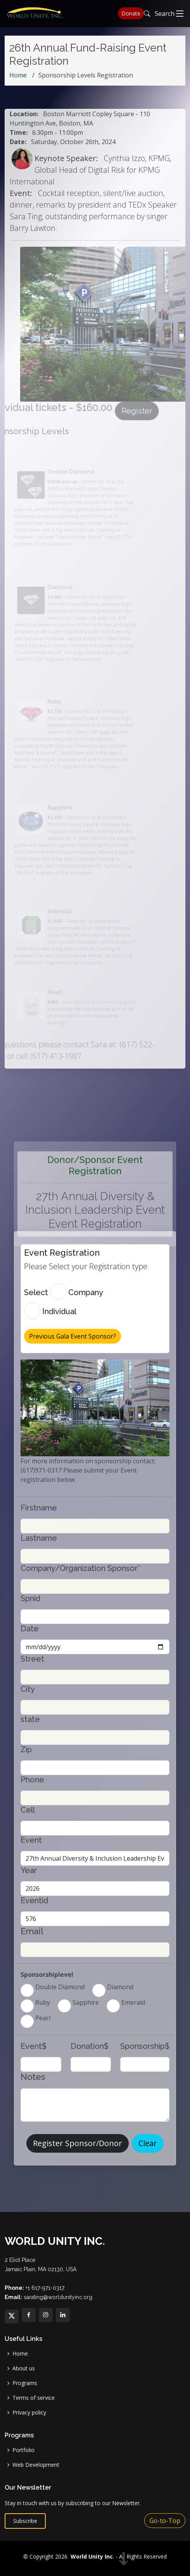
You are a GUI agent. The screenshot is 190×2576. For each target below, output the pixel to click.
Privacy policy (29, 2412)
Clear (147, 2143)
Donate (130, 13)
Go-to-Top (164, 2520)
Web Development (35, 2465)
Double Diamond (59, 1987)
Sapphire (85, 2002)
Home (18, 75)
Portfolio (23, 2450)
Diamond (119, 1987)
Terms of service (33, 2398)
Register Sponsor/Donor (77, 2143)
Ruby (42, 2002)
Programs (24, 2383)
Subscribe (25, 2520)
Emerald (132, 2002)
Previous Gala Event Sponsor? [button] (72, 1336)
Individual (58, 1311)
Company (84, 1292)
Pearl (42, 2018)
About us (23, 2368)
